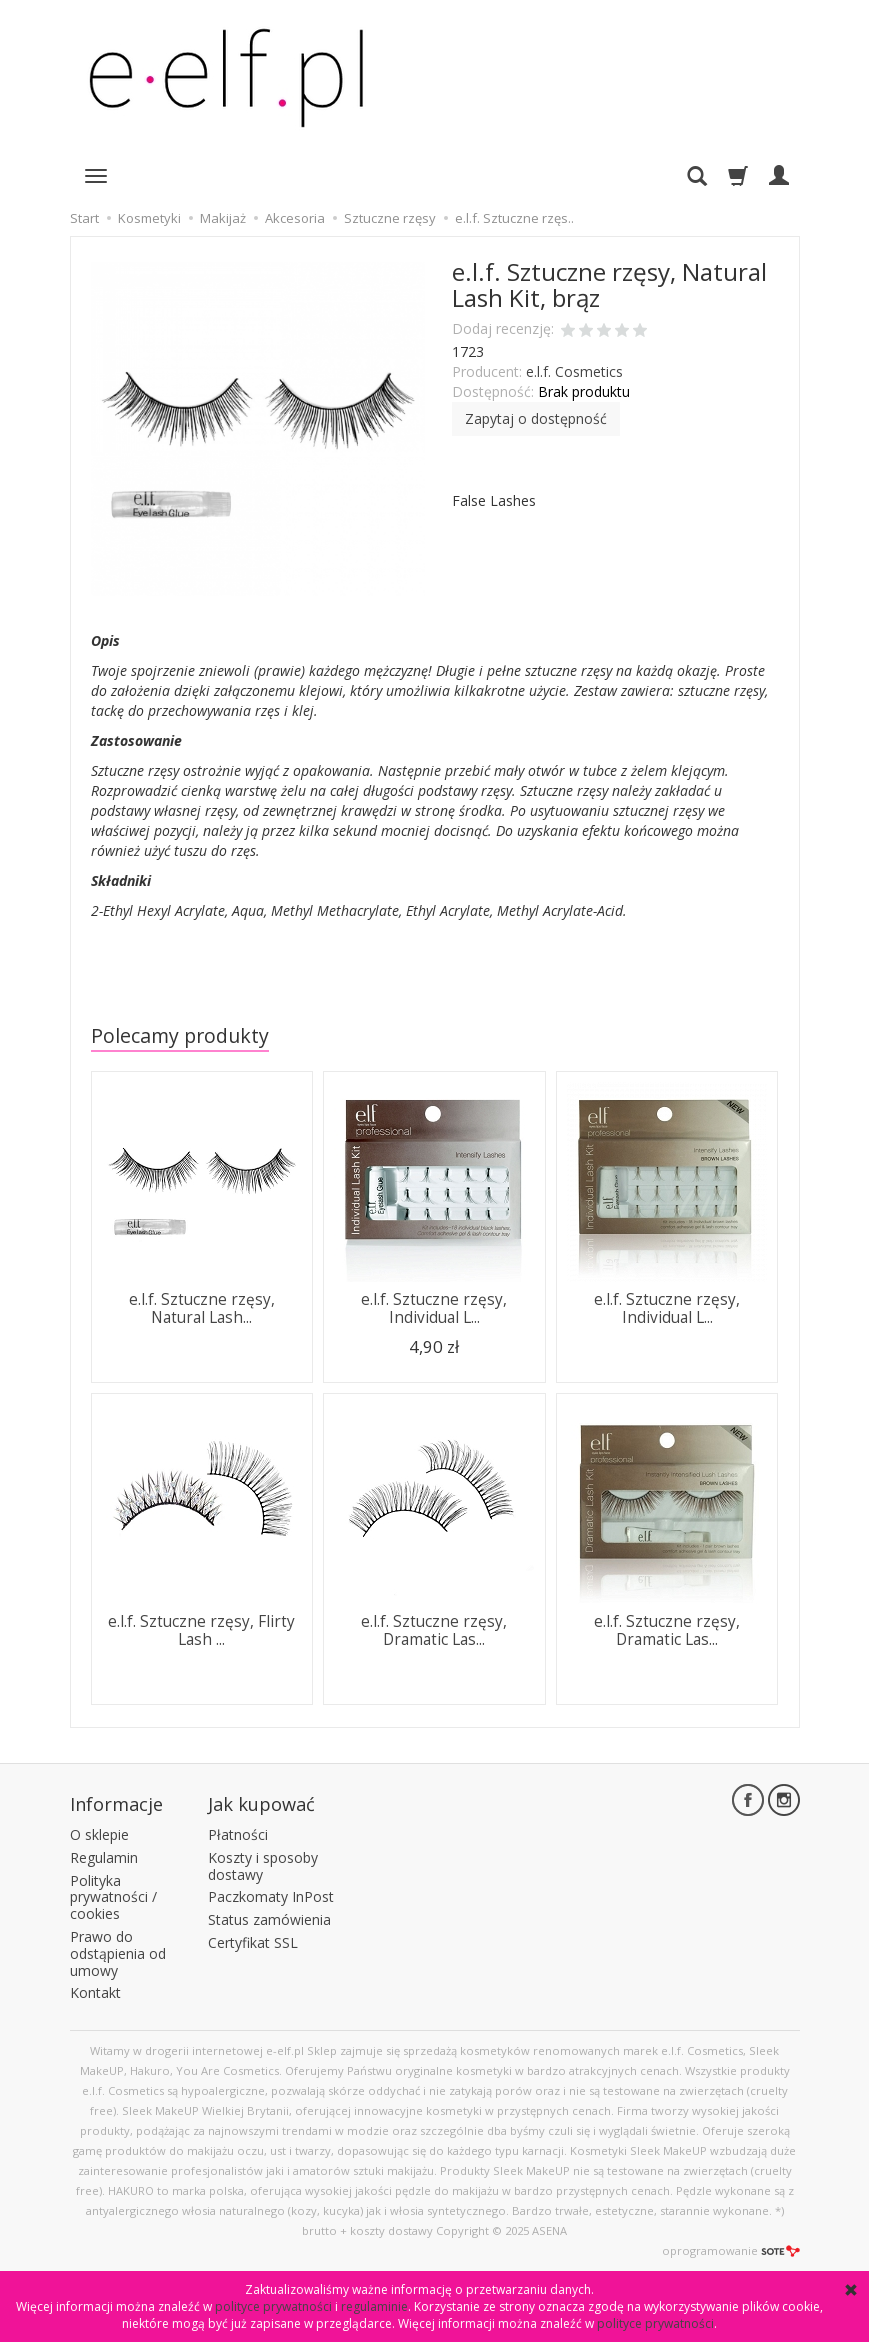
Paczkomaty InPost (271, 1896)
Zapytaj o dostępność (536, 418)
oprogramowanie (731, 2250)
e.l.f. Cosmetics (574, 371)
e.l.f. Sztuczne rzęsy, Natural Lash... (202, 1308)
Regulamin (104, 1856)
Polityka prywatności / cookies (113, 1896)
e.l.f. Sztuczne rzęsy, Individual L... (434, 1308)
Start (84, 218)
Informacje (116, 1804)
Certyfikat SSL (253, 1942)
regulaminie (374, 2306)
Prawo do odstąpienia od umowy (118, 1953)
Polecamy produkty (180, 1035)
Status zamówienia (269, 1919)
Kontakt (95, 1992)
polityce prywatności (273, 2306)
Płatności (238, 1834)
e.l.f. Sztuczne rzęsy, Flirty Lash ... (201, 1630)
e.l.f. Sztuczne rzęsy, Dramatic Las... (434, 1630)
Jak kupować (261, 1804)
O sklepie (99, 1834)
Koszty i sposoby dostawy (263, 1865)
